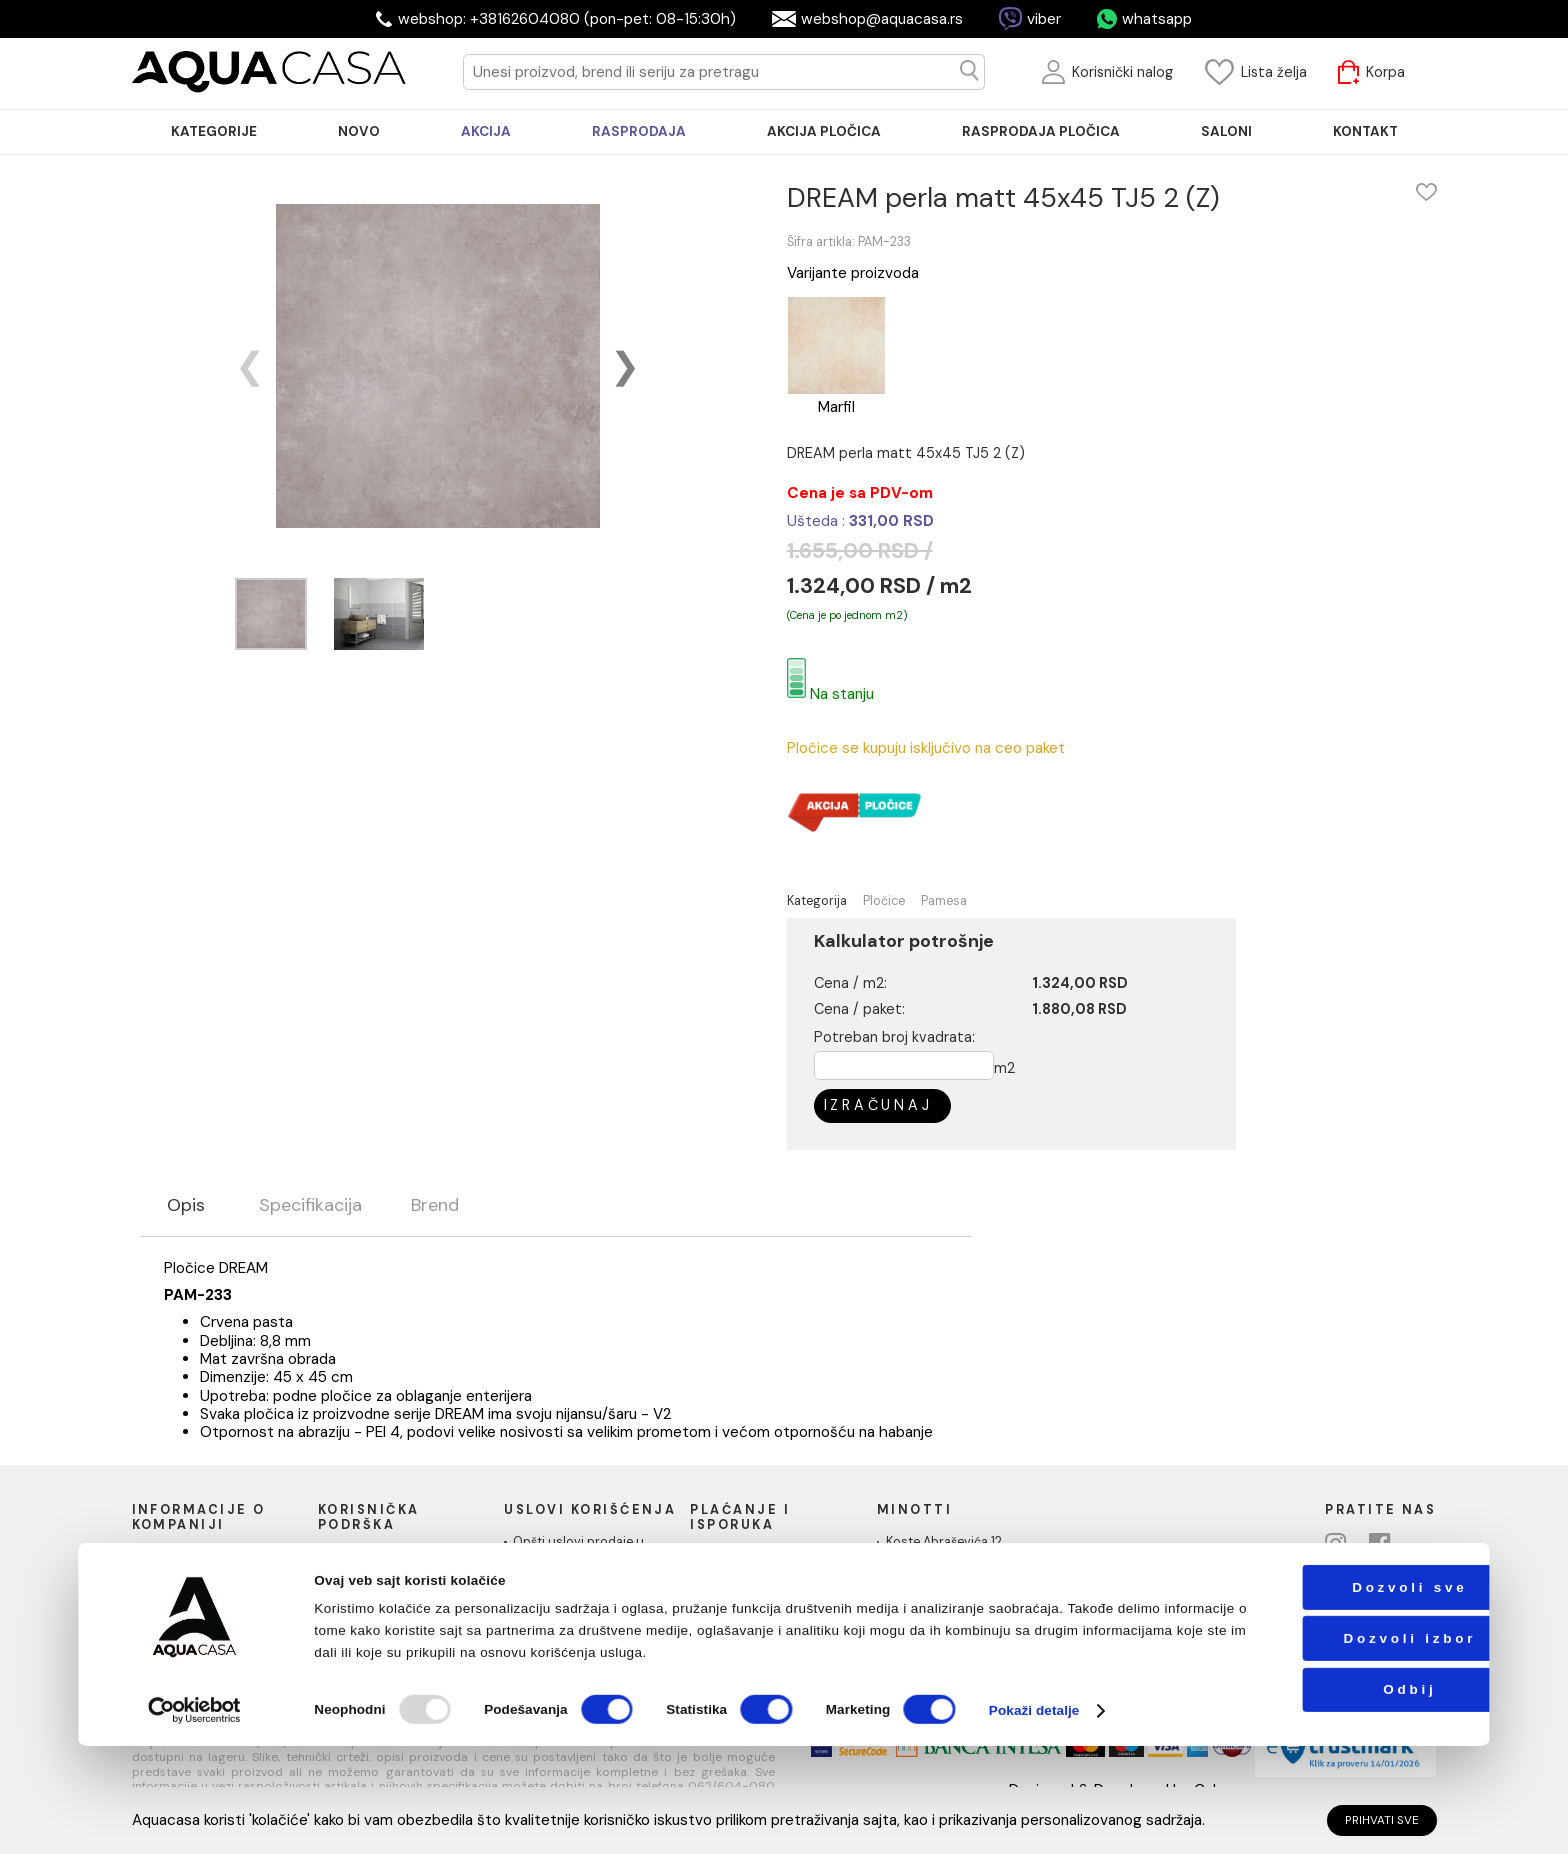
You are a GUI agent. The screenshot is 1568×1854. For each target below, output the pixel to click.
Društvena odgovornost (213, 1594)
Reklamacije (361, 1613)
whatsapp (1157, 19)
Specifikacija (310, 1206)
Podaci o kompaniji (196, 1631)
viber (1044, 19)
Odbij (1339, 1797)
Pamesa (944, 901)
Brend (435, 1206)
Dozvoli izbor (1339, 1746)
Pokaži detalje (1034, 1818)
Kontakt (164, 1613)
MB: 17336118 (923, 1634)
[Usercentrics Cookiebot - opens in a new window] (195, 1818)
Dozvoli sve (1339, 1695)
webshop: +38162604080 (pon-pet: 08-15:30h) (567, 19)
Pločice (884, 901)
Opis (186, 1206)
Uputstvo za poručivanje (400, 1558)
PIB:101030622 (928, 1616)
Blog (340, 1649)
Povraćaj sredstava (384, 1631)
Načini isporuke (745, 1576)
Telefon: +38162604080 (957, 1598)
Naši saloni (173, 1576)
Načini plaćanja (744, 1558)
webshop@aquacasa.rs (882, 19)
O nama (164, 1558)
